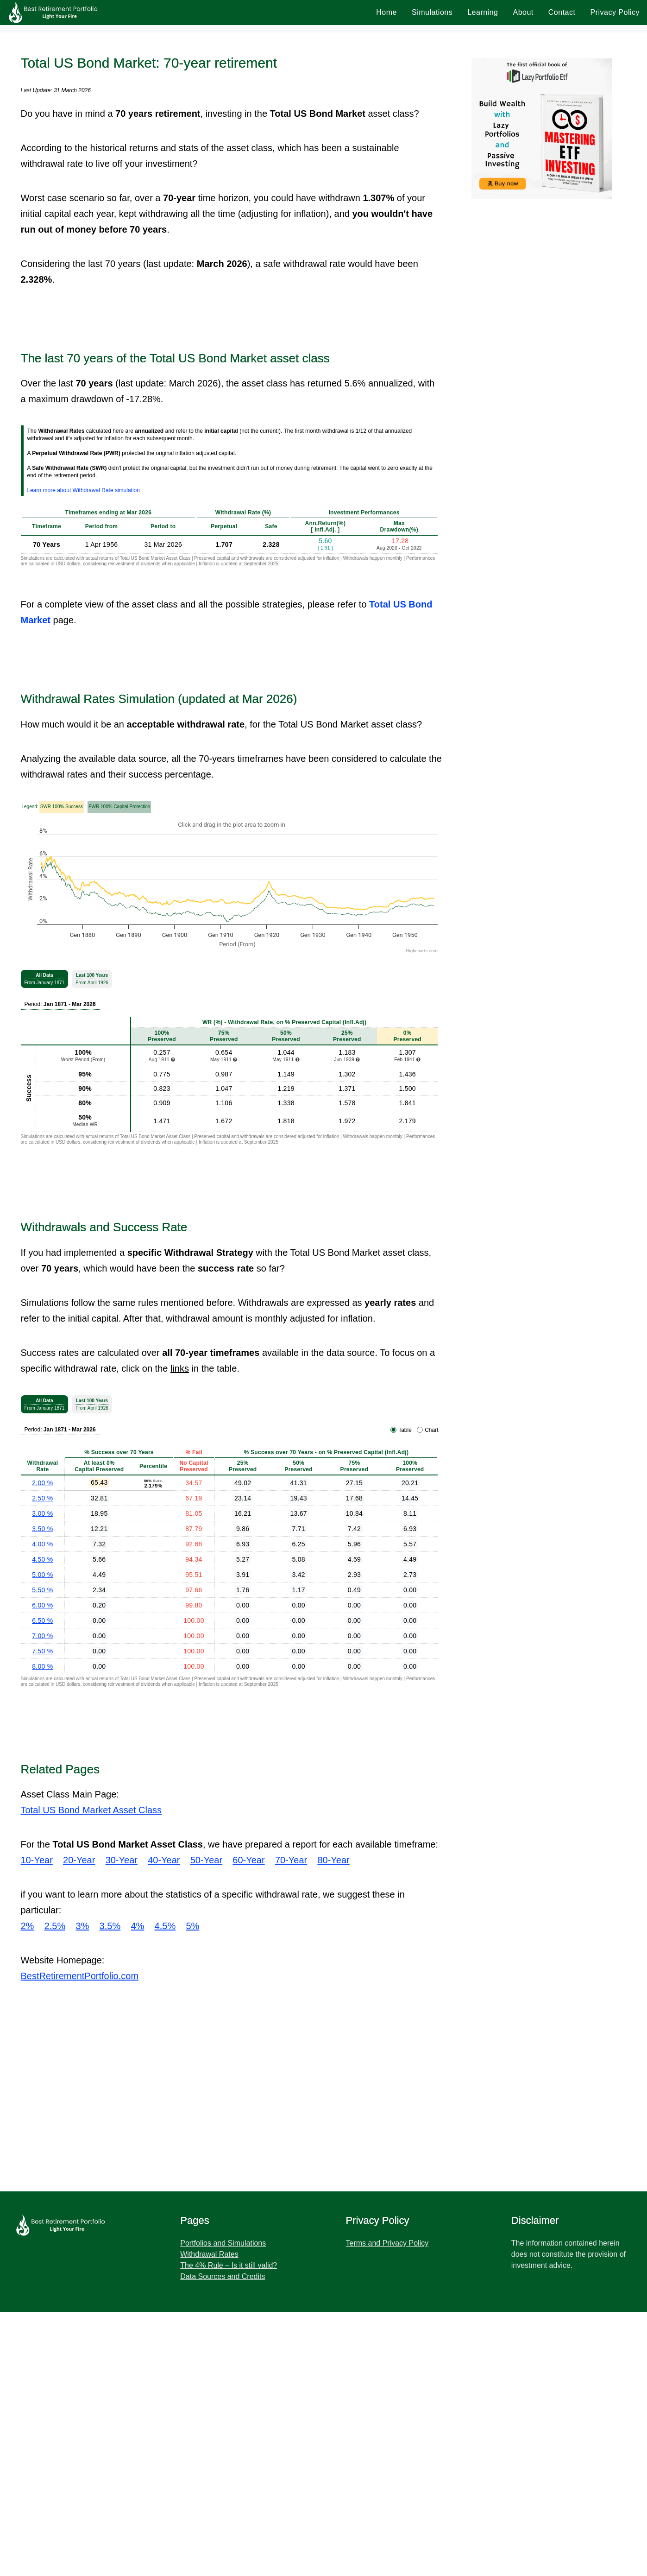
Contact (562, 12)
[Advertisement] (293, 2089)
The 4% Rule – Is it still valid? (228, 2265)
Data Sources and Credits (222, 2276)
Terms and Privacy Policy (387, 2243)
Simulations (432, 12)
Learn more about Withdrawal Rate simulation (83, 490)
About (523, 12)
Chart (431, 1430)
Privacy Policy (615, 12)
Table (405, 1430)
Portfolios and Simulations (223, 2243)
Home (386, 12)
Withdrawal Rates (209, 2254)
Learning (482, 12)
